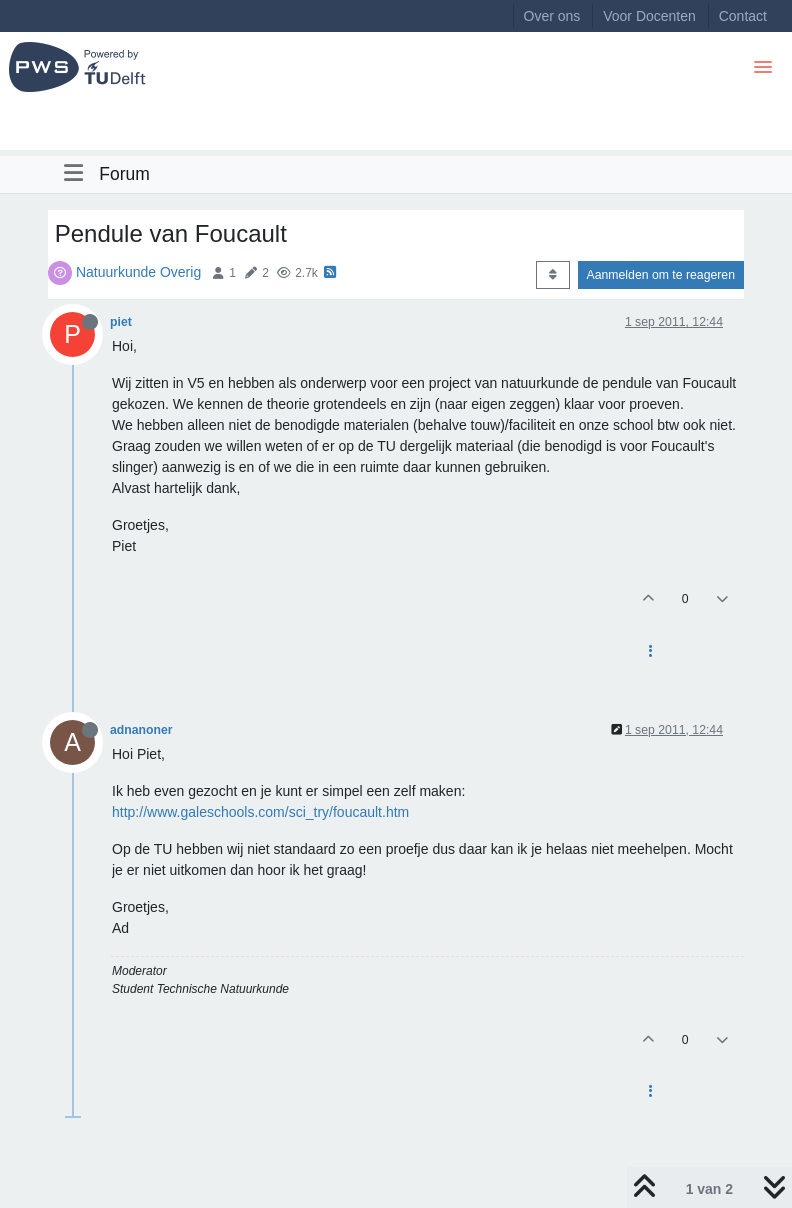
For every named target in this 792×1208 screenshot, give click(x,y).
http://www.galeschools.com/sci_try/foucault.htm (260, 812)
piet (121, 322)
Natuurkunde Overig (138, 272)
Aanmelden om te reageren (661, 275)
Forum (124, 174)
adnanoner (141, 730)
